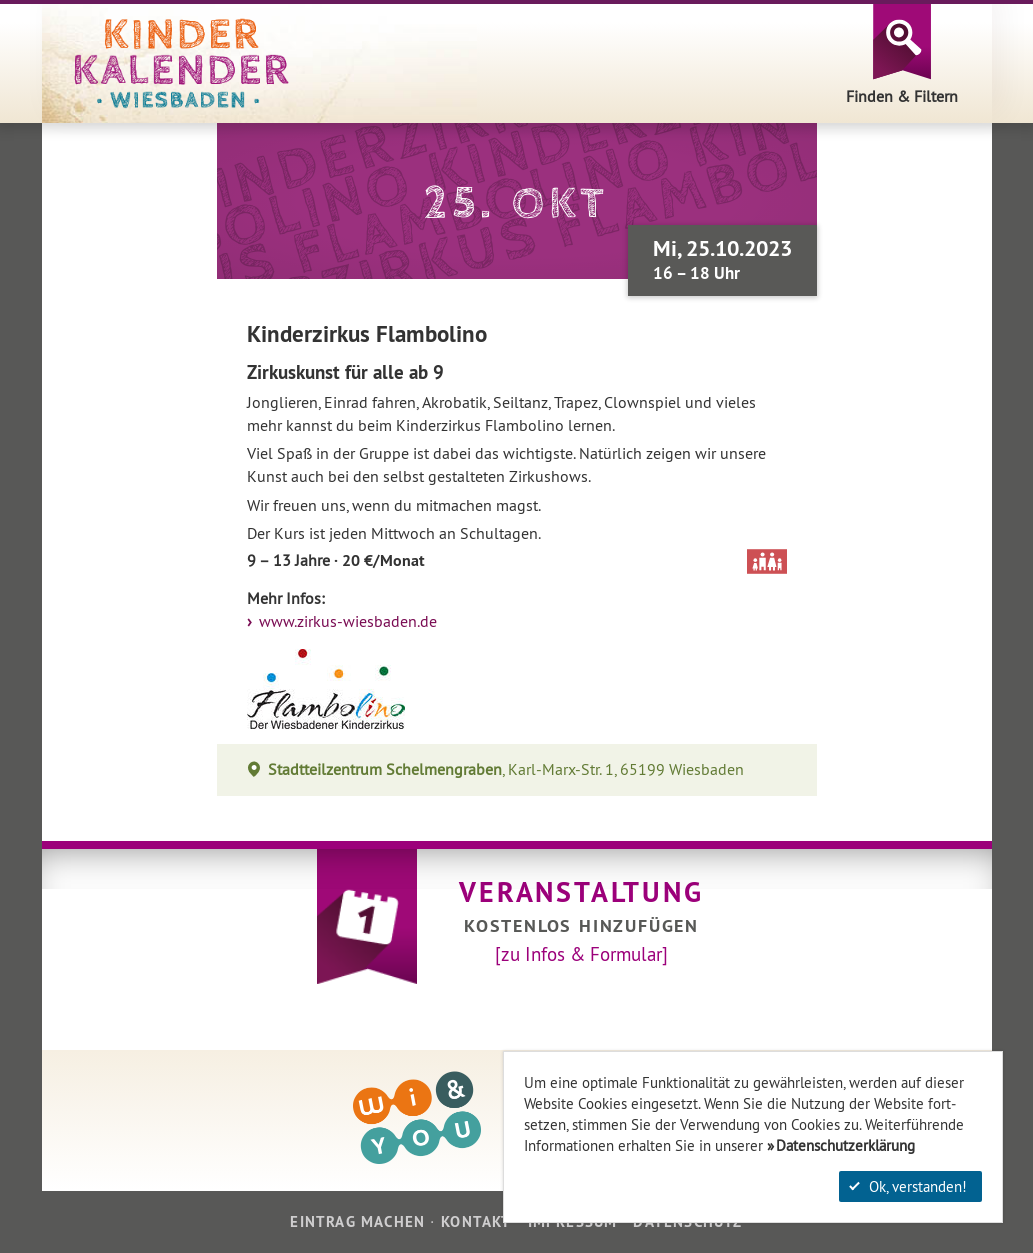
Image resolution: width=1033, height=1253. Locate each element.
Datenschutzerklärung (845, 1145)
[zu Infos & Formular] (581, 954)
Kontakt (476, 1221)
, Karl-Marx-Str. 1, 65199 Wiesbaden (506, 769)
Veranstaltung (581, 892)
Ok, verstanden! (908, 1186)
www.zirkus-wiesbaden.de (346, 621)
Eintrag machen (357, 1221)
